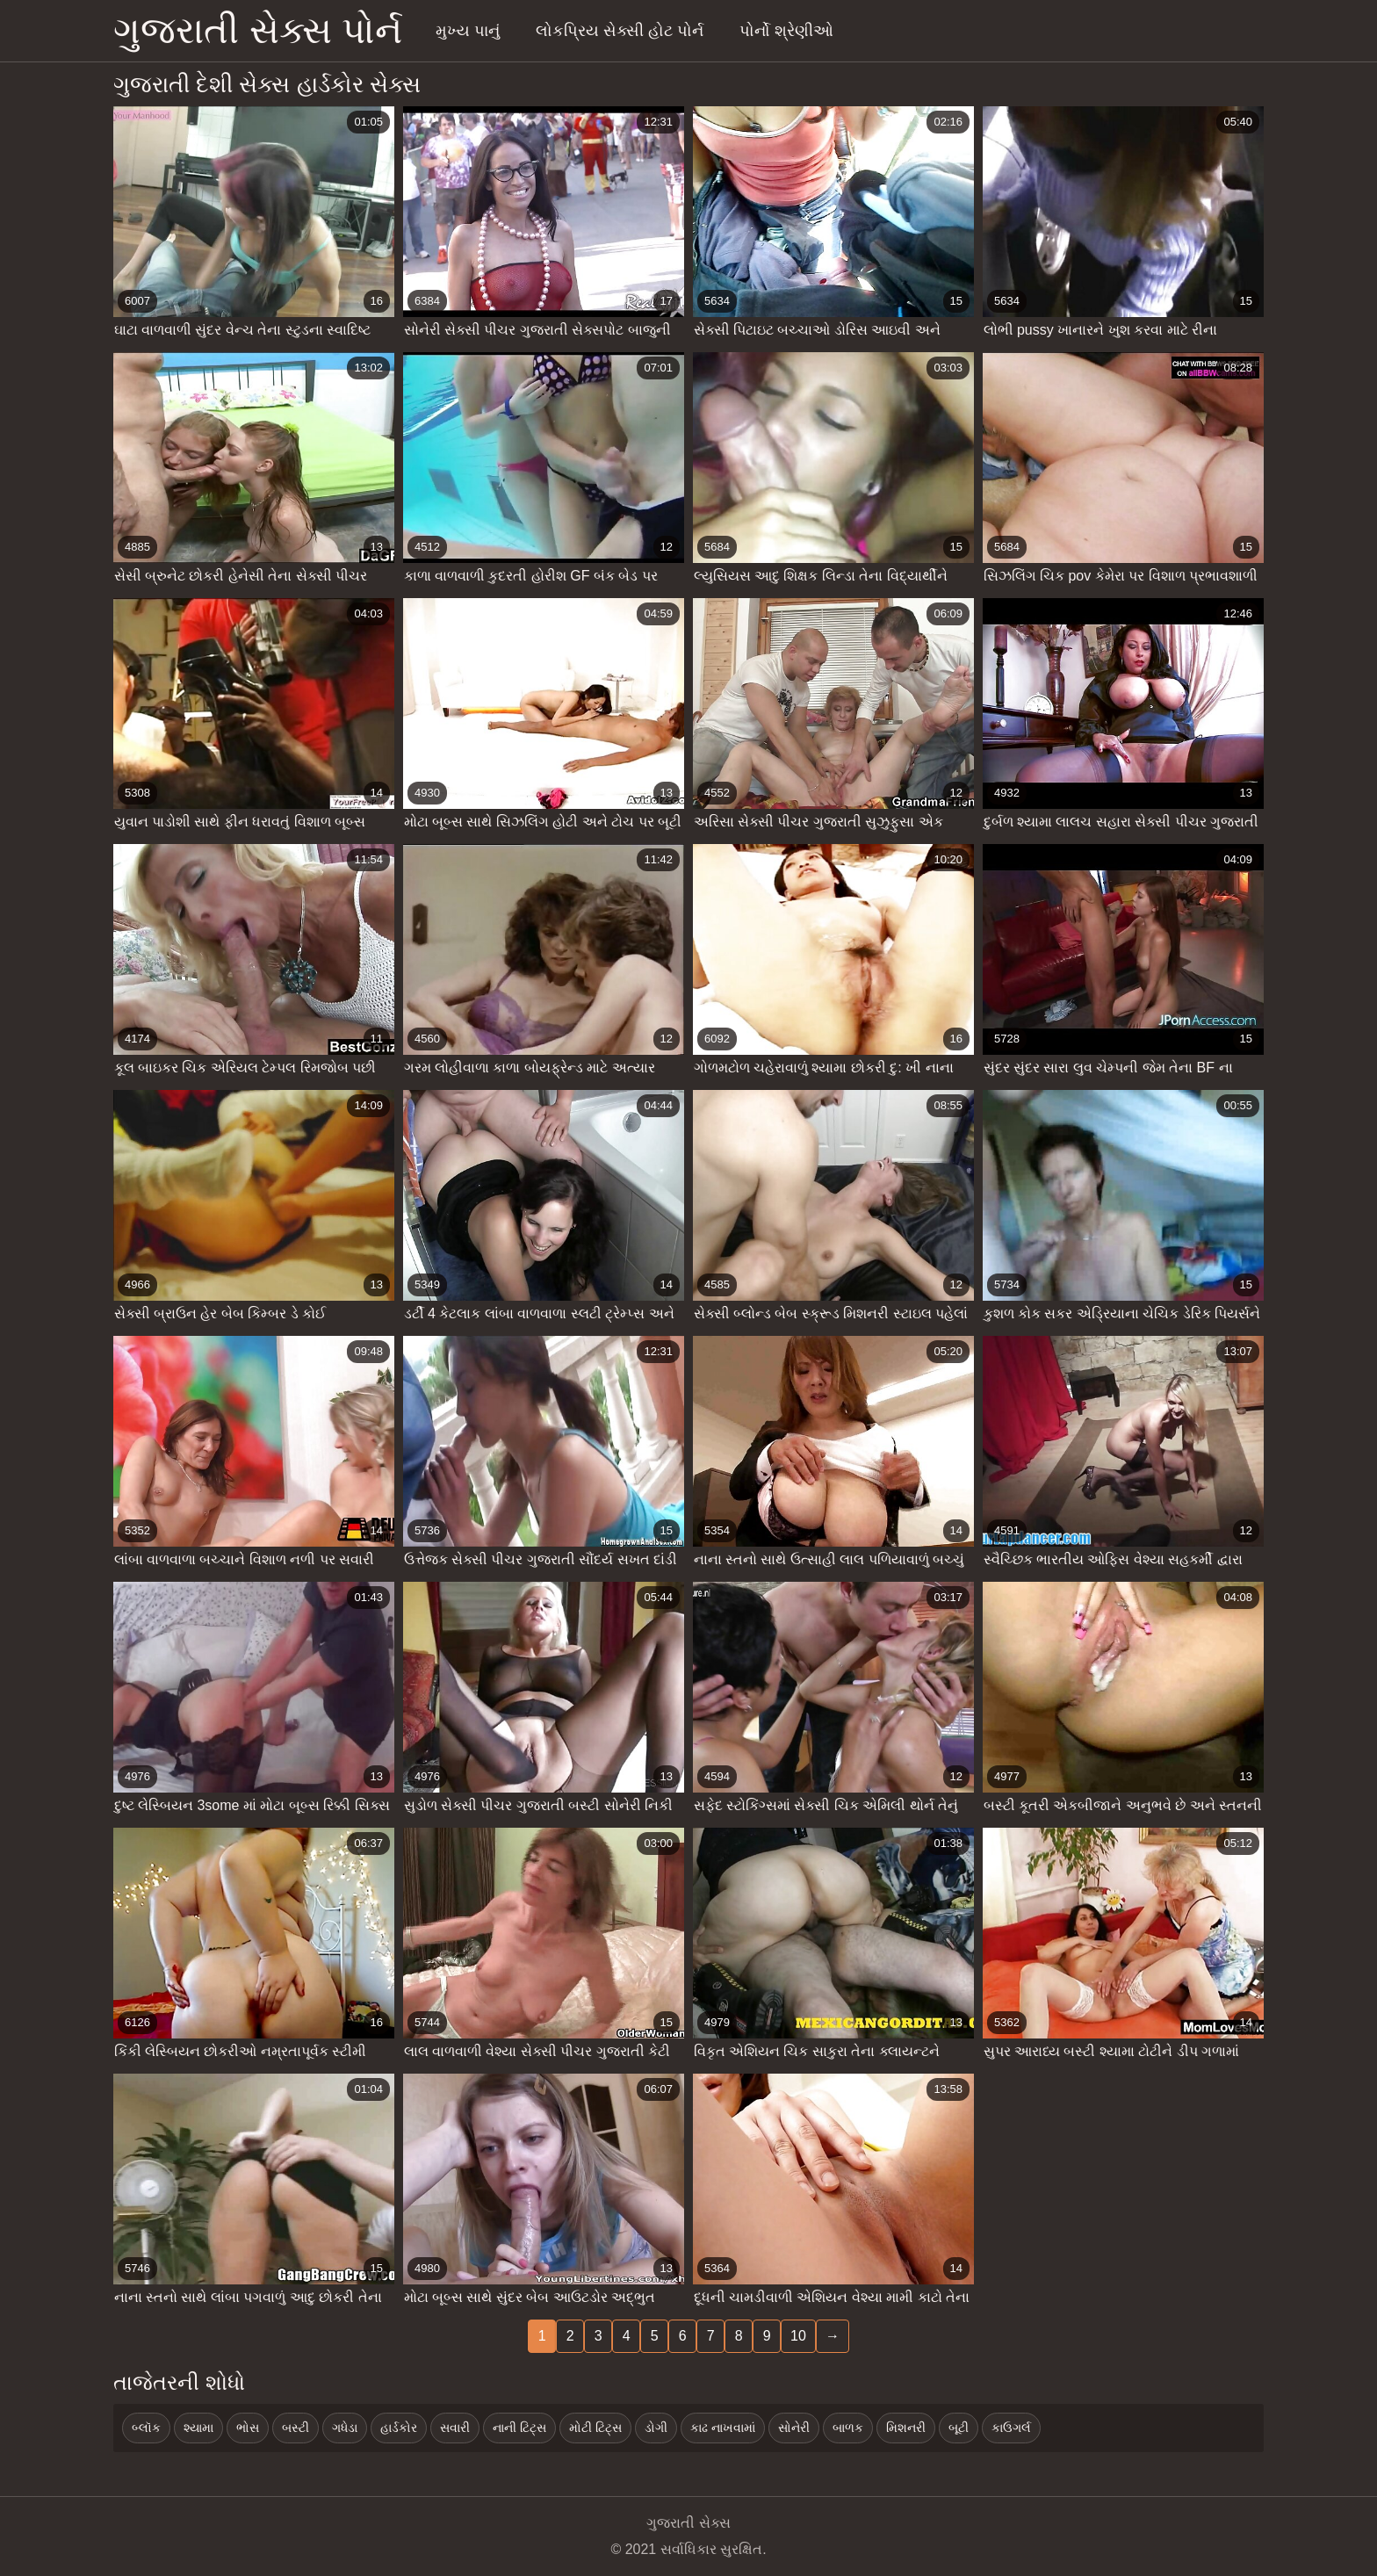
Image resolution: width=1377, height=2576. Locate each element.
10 (798, 2335)
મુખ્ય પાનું (468, 31)
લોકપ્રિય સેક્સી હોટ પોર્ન (619, 31)
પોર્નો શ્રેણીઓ (786, 31)
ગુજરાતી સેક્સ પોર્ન (257, 30)
